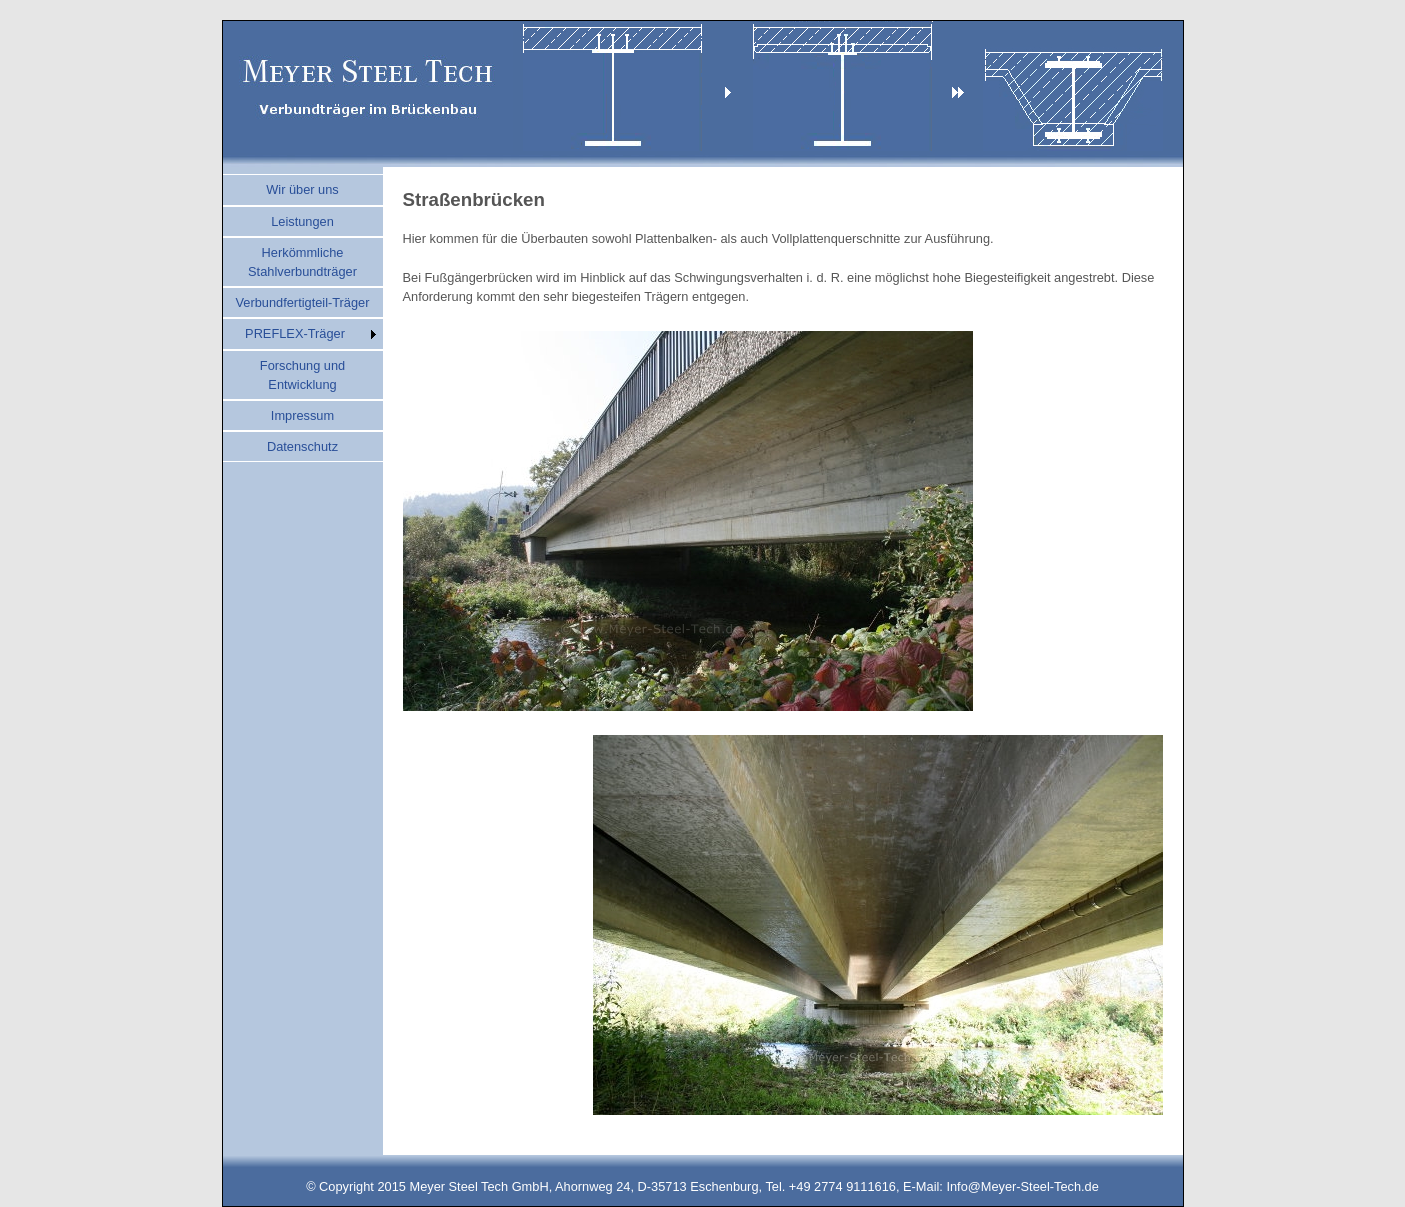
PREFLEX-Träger (295, 333)
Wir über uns (302, 189)
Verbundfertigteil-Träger (303, 302)
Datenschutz (302, 446)
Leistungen (302, 221)
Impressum (302, 415)
